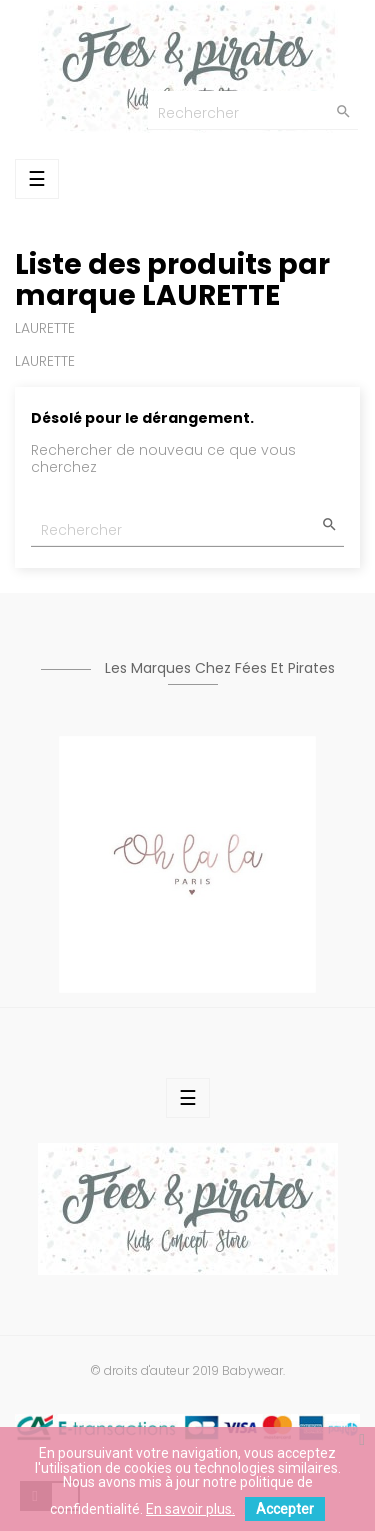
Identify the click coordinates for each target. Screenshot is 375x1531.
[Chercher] (253, 110)
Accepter (285, 1509)
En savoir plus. (190, 1509)
